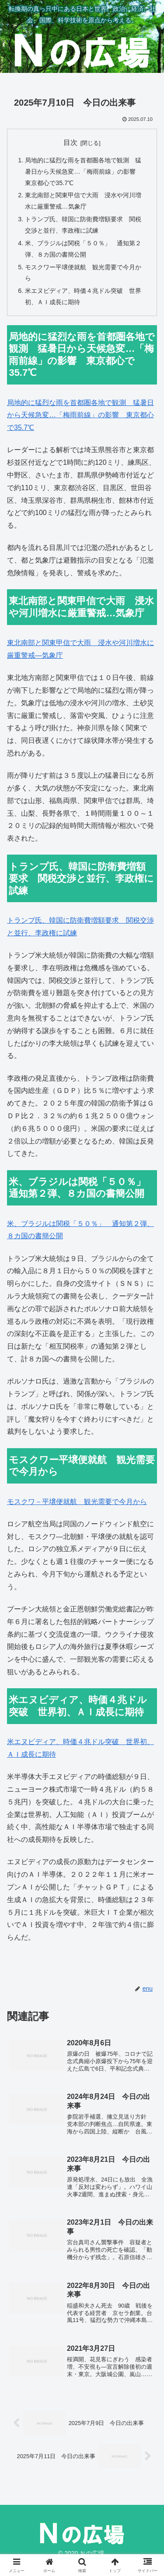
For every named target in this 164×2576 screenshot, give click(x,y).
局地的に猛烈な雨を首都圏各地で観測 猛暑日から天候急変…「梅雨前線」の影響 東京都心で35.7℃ (83, 171)
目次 (70, 142)
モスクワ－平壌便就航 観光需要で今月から (77, 1501)
